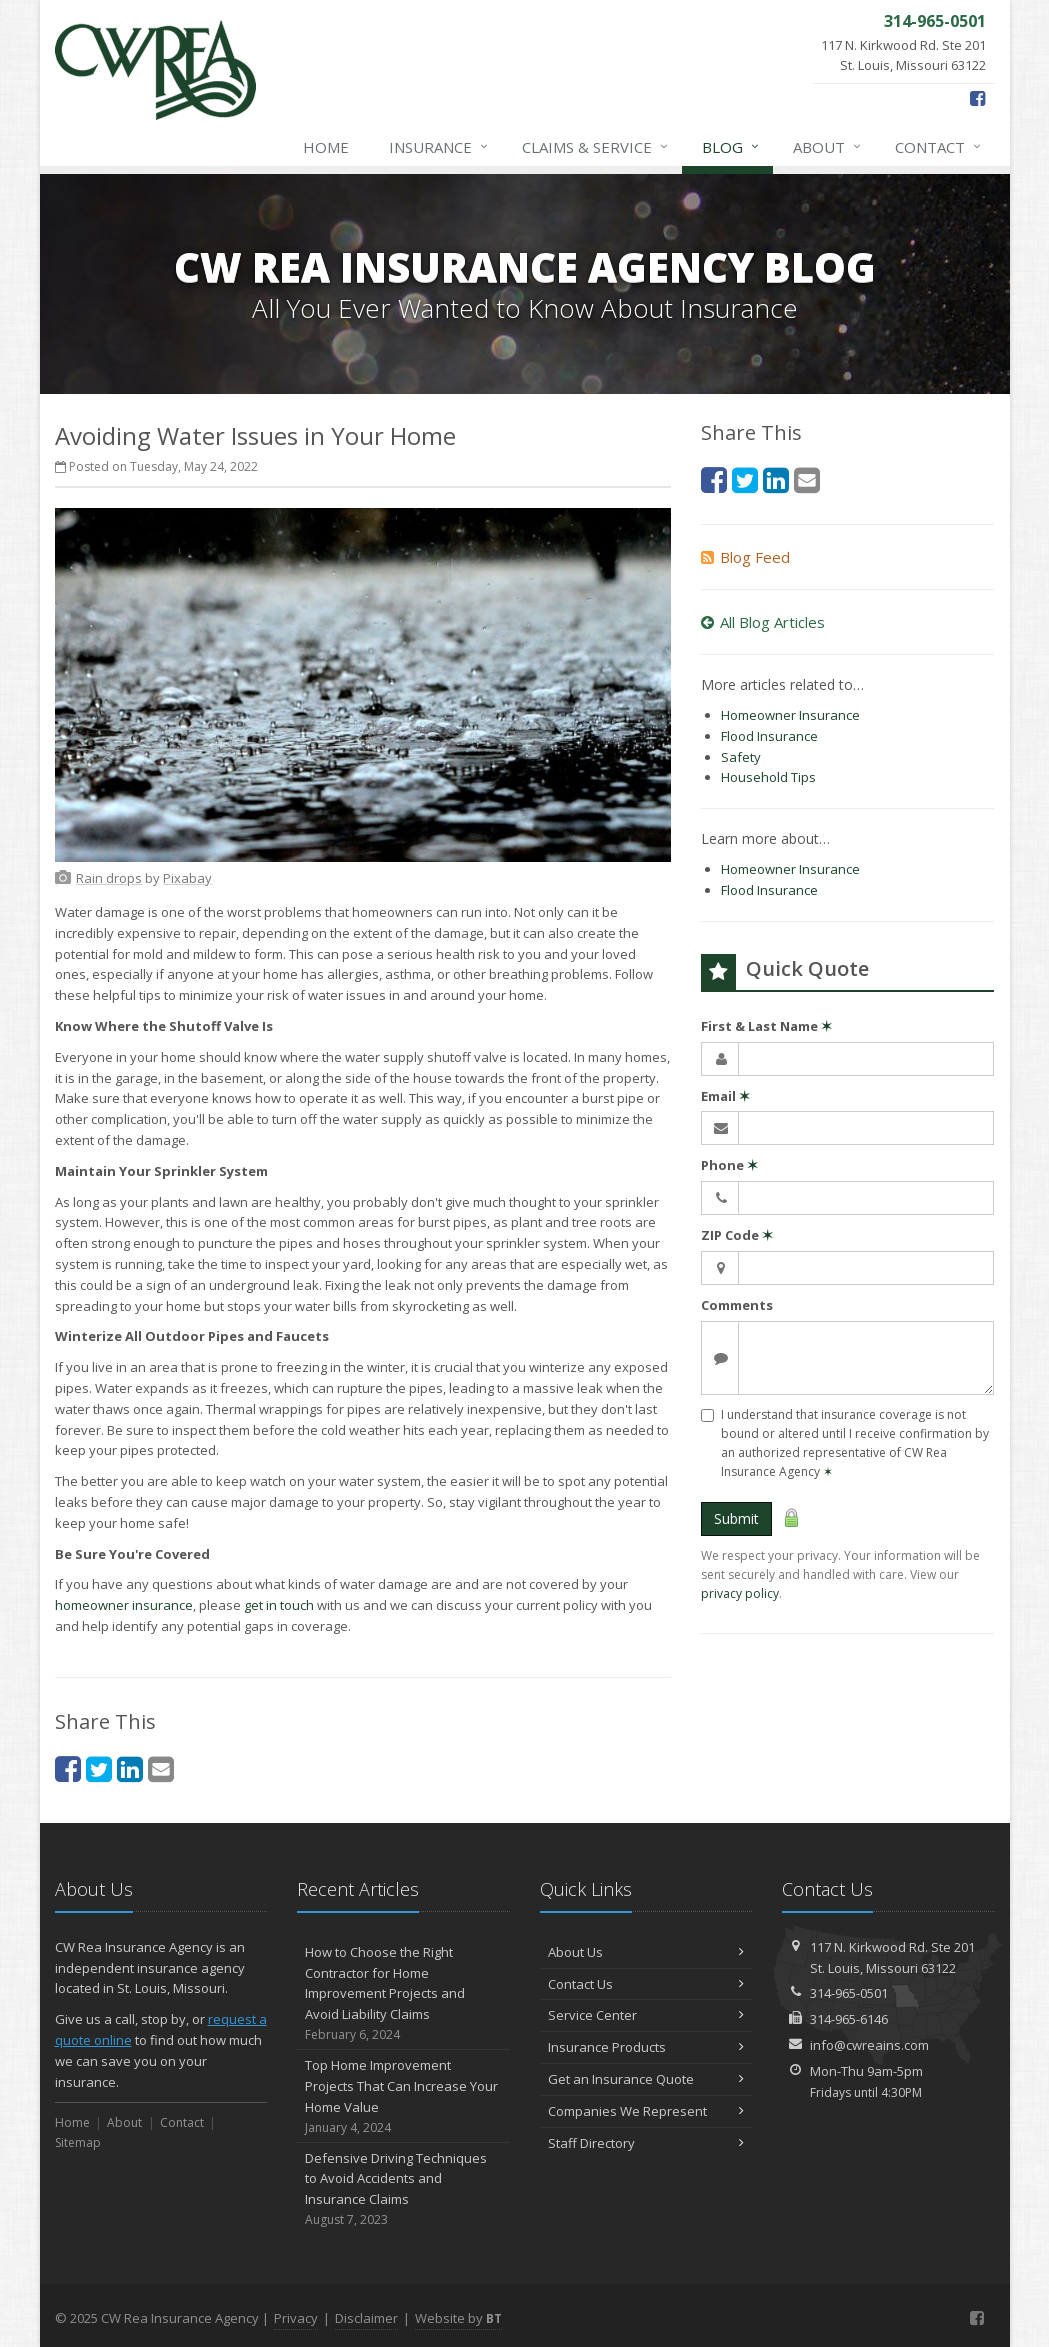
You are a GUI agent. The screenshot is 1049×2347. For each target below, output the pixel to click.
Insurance (439, 147)
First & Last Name (766, 1026)
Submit (736, 1518)
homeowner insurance (124, 1605)
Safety (741, 757)
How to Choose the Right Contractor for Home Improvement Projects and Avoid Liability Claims (403, 1993)
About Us (646, 1952)
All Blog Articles (763, 622)
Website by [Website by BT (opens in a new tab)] (458, 2318)
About (828, 147)
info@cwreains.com (869, 2045)
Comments (737, 1305)
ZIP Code (737, 1235)
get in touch (279, 1605)
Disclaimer (366, 2318)
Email (725, 1096)
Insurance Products (646, 2047)
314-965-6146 (849, 2019)
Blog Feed (745, 557)
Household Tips (768, 777)
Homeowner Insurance (790, 715)
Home (326, 147)
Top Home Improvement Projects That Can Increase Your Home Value (403, 2096)
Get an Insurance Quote (646, 2079)
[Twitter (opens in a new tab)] (99, 1768)
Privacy (296, 2318)
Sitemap (78, 2142)
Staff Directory (646, 2143)
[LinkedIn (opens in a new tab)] (130, 1768)
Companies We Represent (646, 2111)
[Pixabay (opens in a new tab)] (187, 878)
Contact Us (646, 1984)
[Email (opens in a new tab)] (161, 1768)
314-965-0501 (849, 1993)
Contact (939, 147)
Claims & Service (596, 147)
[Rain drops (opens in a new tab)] (109, 878)
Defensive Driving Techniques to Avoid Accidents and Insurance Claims (403, 2189)
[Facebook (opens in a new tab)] (977, 98)
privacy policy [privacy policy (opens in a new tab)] (740, 1593)
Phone (729, 1165)
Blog (731, 147)
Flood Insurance (769, 736)
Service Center (646, 2015)
